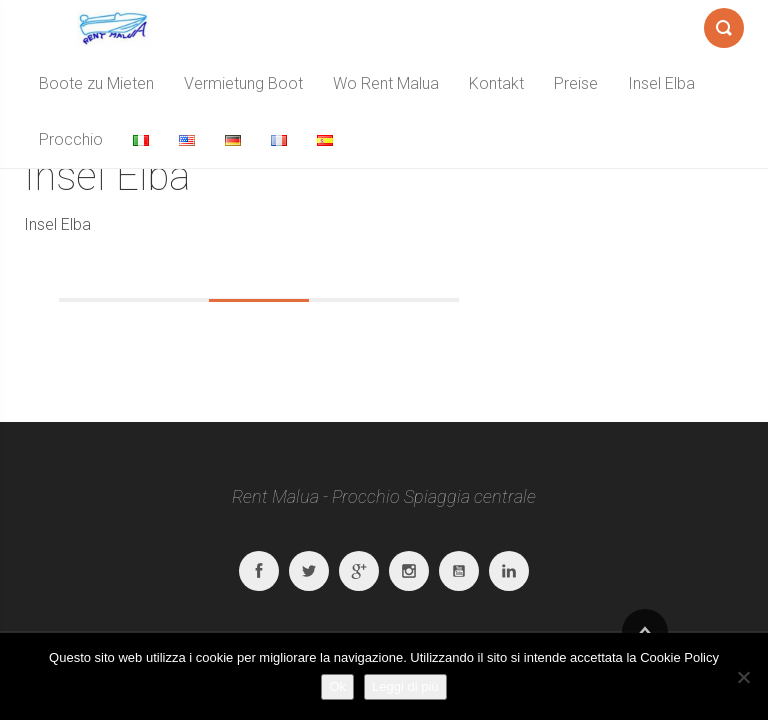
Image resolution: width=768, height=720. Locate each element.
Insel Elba (661, 83)
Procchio (71, 139)
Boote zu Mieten (96, 83)
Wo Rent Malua (386, 83)
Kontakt (496, 83)
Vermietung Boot (243, 83)
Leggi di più (405, 686)
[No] (743, 677)
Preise (576, 83)
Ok (337, 686)
